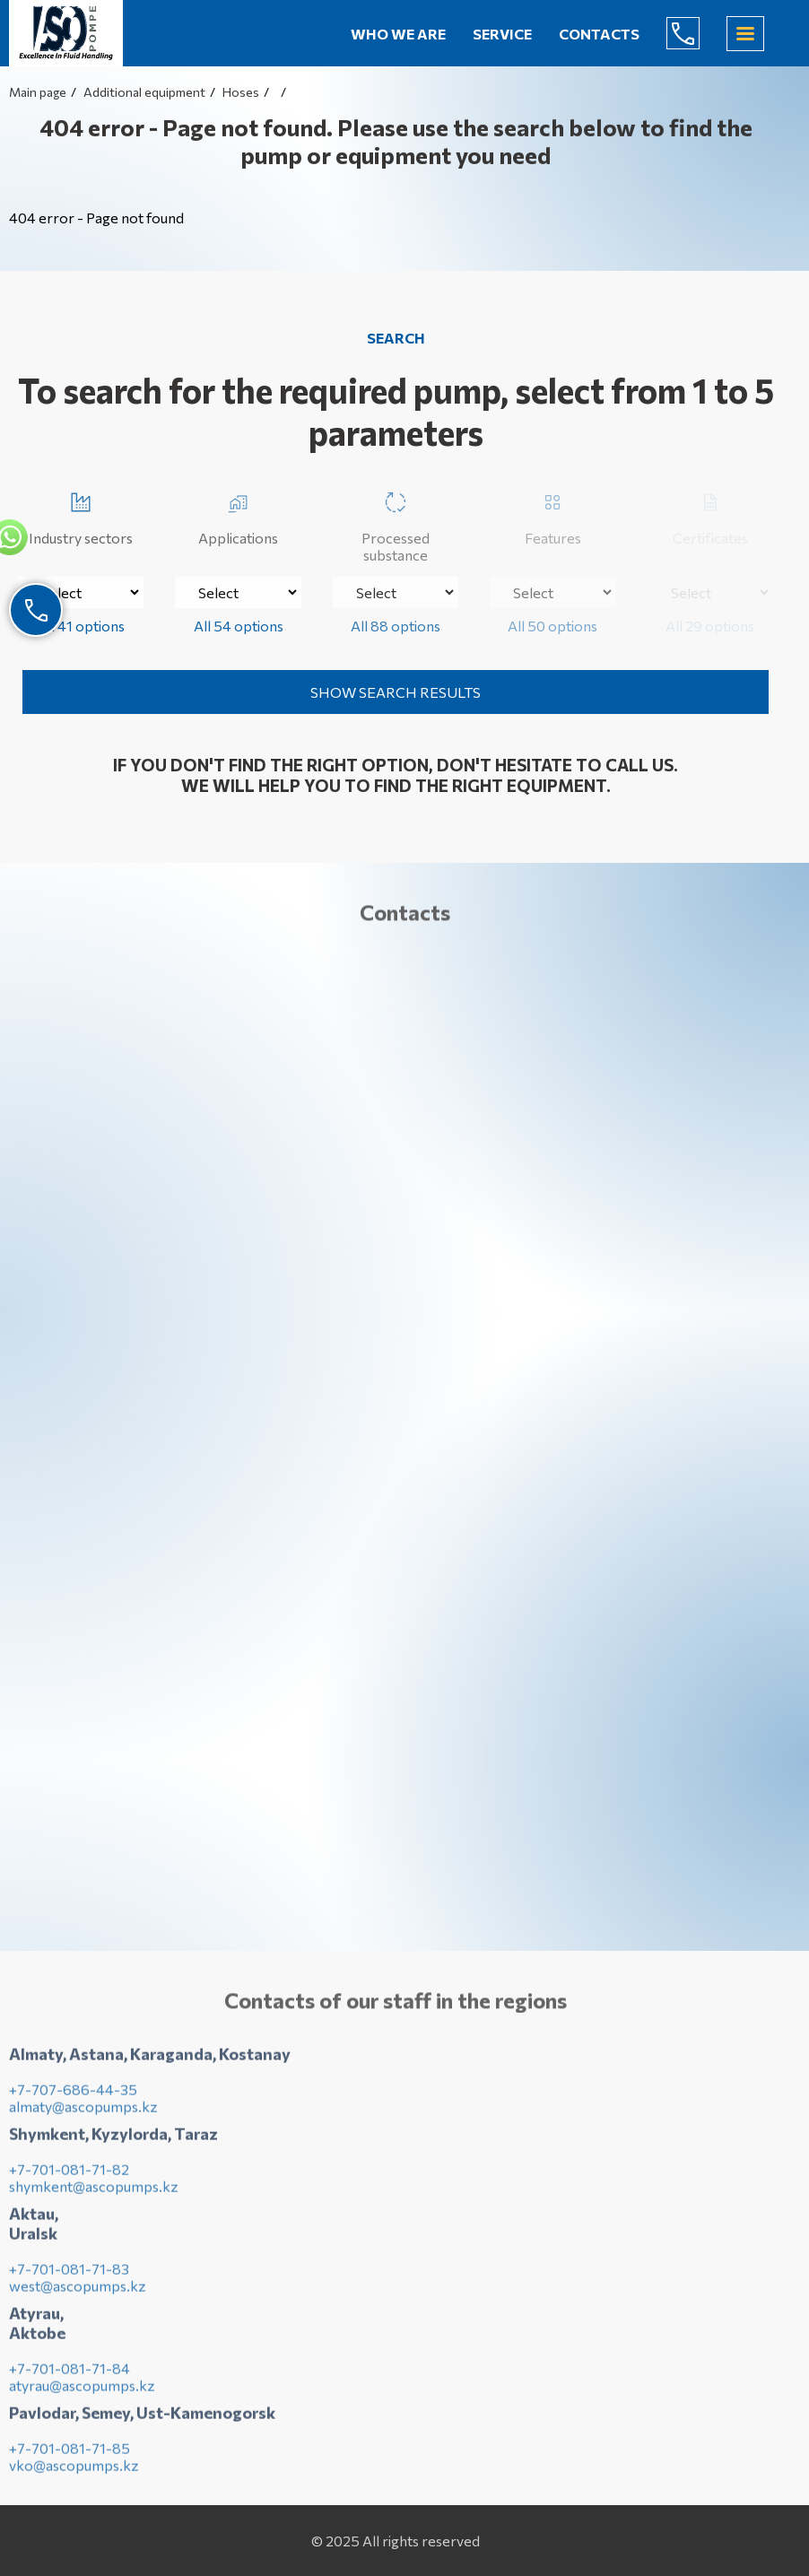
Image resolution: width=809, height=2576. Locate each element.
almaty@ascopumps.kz (83, 2110)
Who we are (398, 33)
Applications (238, 515)
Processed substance (395, 523)
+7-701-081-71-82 (69, 2173)
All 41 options (81, 625)
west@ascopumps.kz (77, 2290)
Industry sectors (81, 515)
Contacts (599, 33)
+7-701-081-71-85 (69, 2452)
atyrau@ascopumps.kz (82, 2389)
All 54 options (238, 625)
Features (553, 515)
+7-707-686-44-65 (697, 33)
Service (502, 33)
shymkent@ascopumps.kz (93, 2190)
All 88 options (395, 625)
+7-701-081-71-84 (69, 2372)
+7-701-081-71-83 (69, 2273)
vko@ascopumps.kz (74, 2469)
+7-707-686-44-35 (73, 2093)
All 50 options (552, 625)
